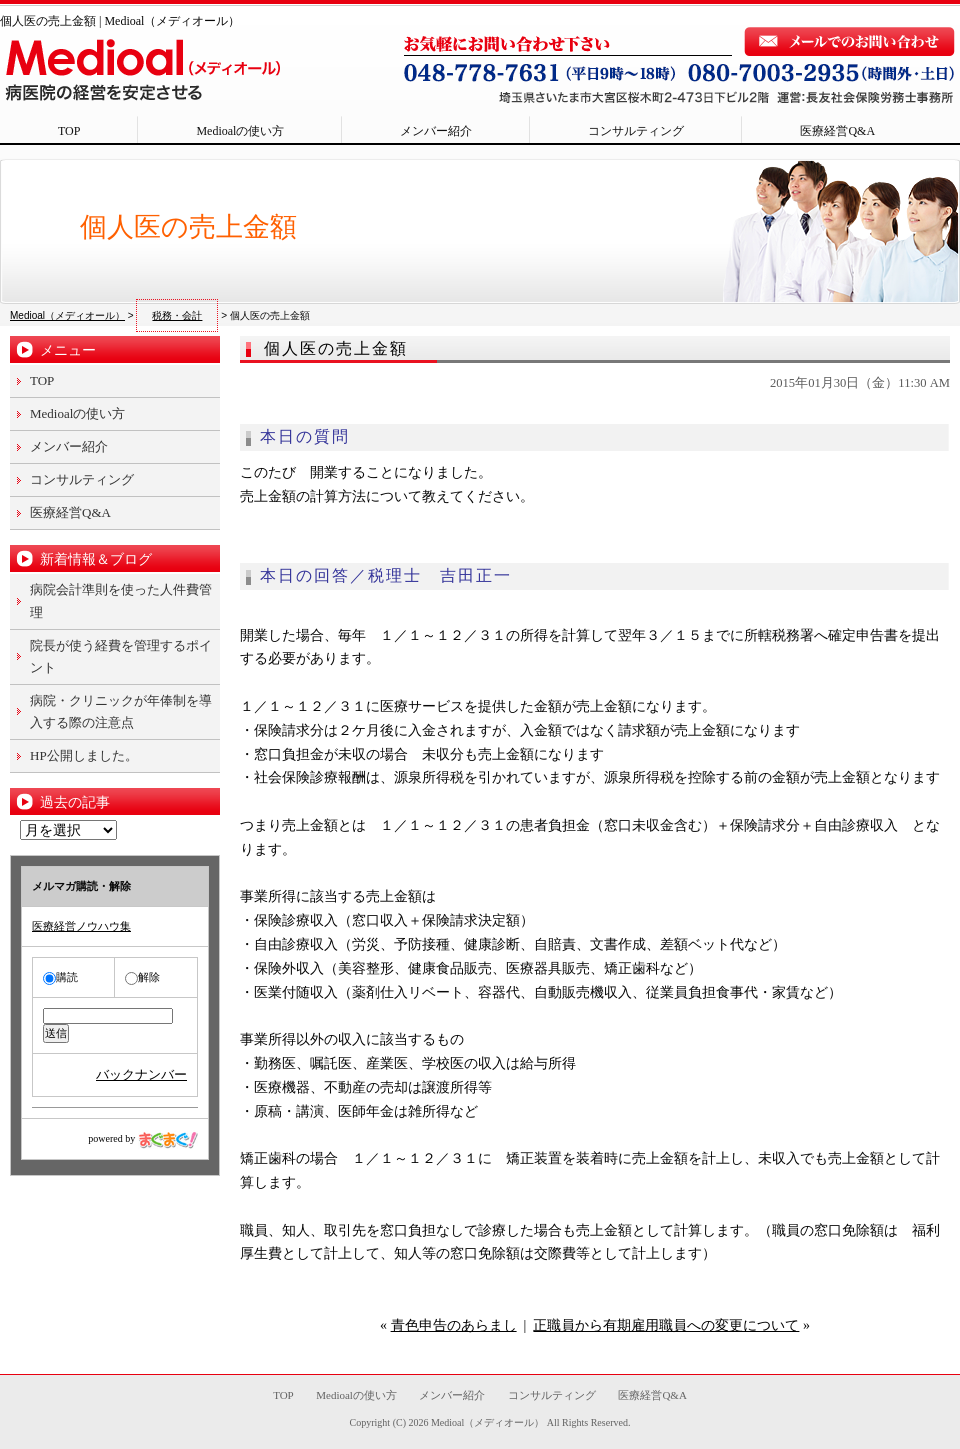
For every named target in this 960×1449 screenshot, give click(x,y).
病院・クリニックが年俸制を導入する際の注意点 (121, 711)
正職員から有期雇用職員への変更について (666, 1325)
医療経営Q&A (837, 131)
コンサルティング (636, 131)
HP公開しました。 (84, 755)
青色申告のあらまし (454, 1325)
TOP (69, 131)
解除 (142, 977)
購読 (60, 977)
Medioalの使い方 (240, 131)
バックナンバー (141, 1074)
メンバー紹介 (436, 131)
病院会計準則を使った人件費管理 (121, 600)
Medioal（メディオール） (487, 1422)
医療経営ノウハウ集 (81, 926)
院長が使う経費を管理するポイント (121, 656)
